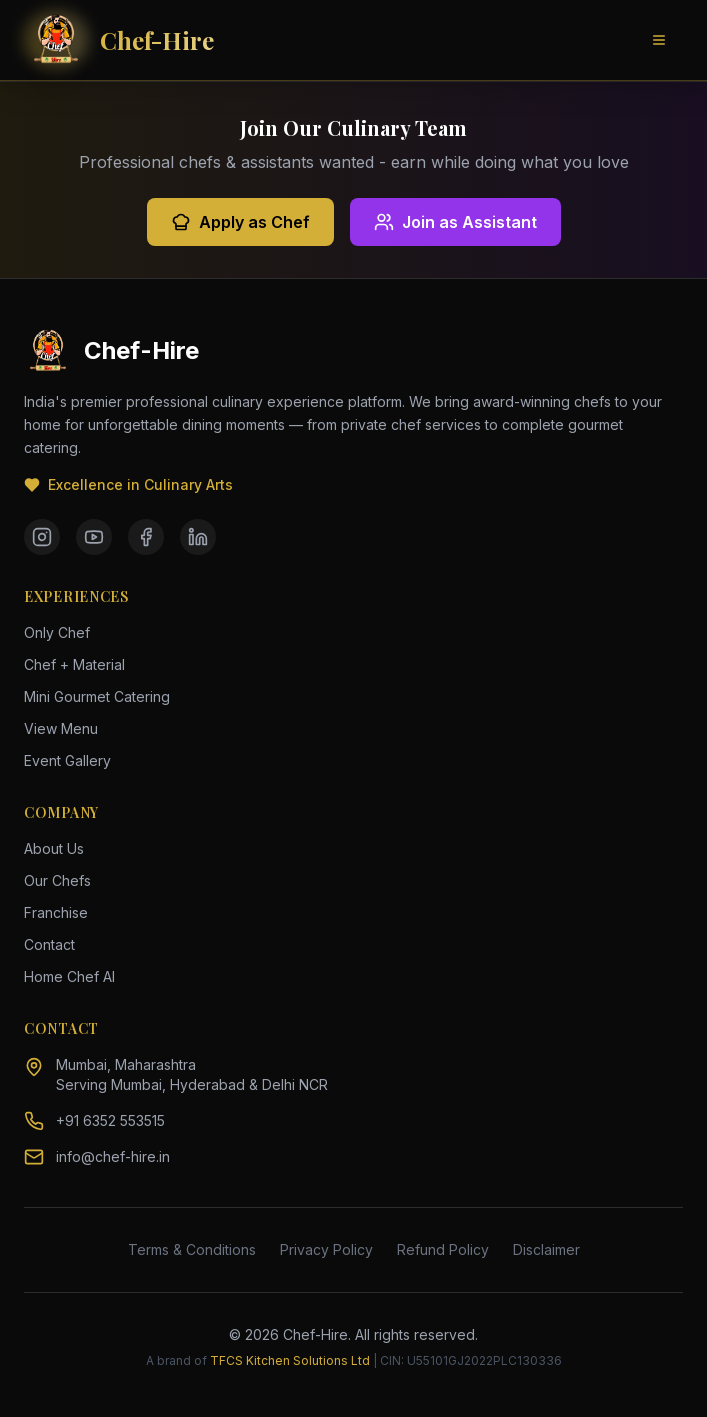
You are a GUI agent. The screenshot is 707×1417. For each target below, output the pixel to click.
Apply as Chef (240, 222)
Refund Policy (443, 1249)
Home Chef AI (69, 976)
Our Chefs (57, 880)
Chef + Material (74, 664)
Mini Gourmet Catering (97, 696)
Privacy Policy (326, 1249)
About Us (54, 848)
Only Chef (57, 632)
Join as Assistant (455, 222)
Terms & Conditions (192, 1249)
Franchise (56, 912)
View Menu (61, 728)
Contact (49, 944)
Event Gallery (67, 760)
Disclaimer (546, 1249)
